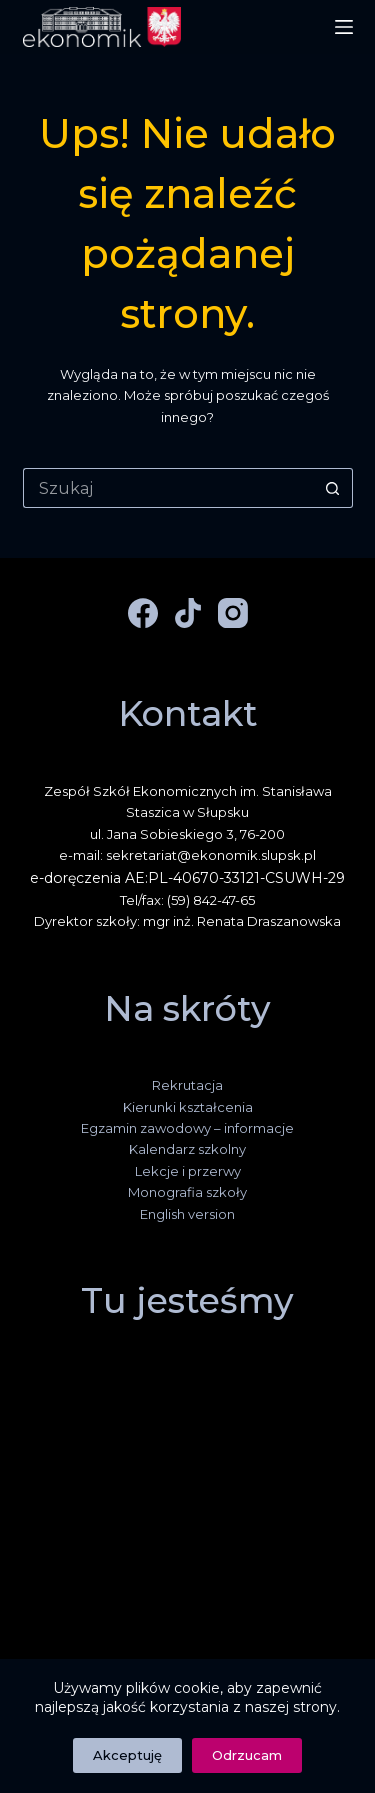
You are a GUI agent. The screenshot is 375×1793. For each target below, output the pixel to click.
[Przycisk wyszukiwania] (333, 488)
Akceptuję (127, 1755)
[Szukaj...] (168, 488)
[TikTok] (188, 613)
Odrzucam (247, 1755)
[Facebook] (143, 613)
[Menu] (344, 27)
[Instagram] (233, 613)
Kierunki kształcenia (188, 1107)
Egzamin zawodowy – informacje (187, 1128)
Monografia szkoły (187, 1192)
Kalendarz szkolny (187, 1149)
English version (187, 1214)
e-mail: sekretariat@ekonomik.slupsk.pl (187, 855)
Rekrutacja (187, 1085)
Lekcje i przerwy (188, 1171)
